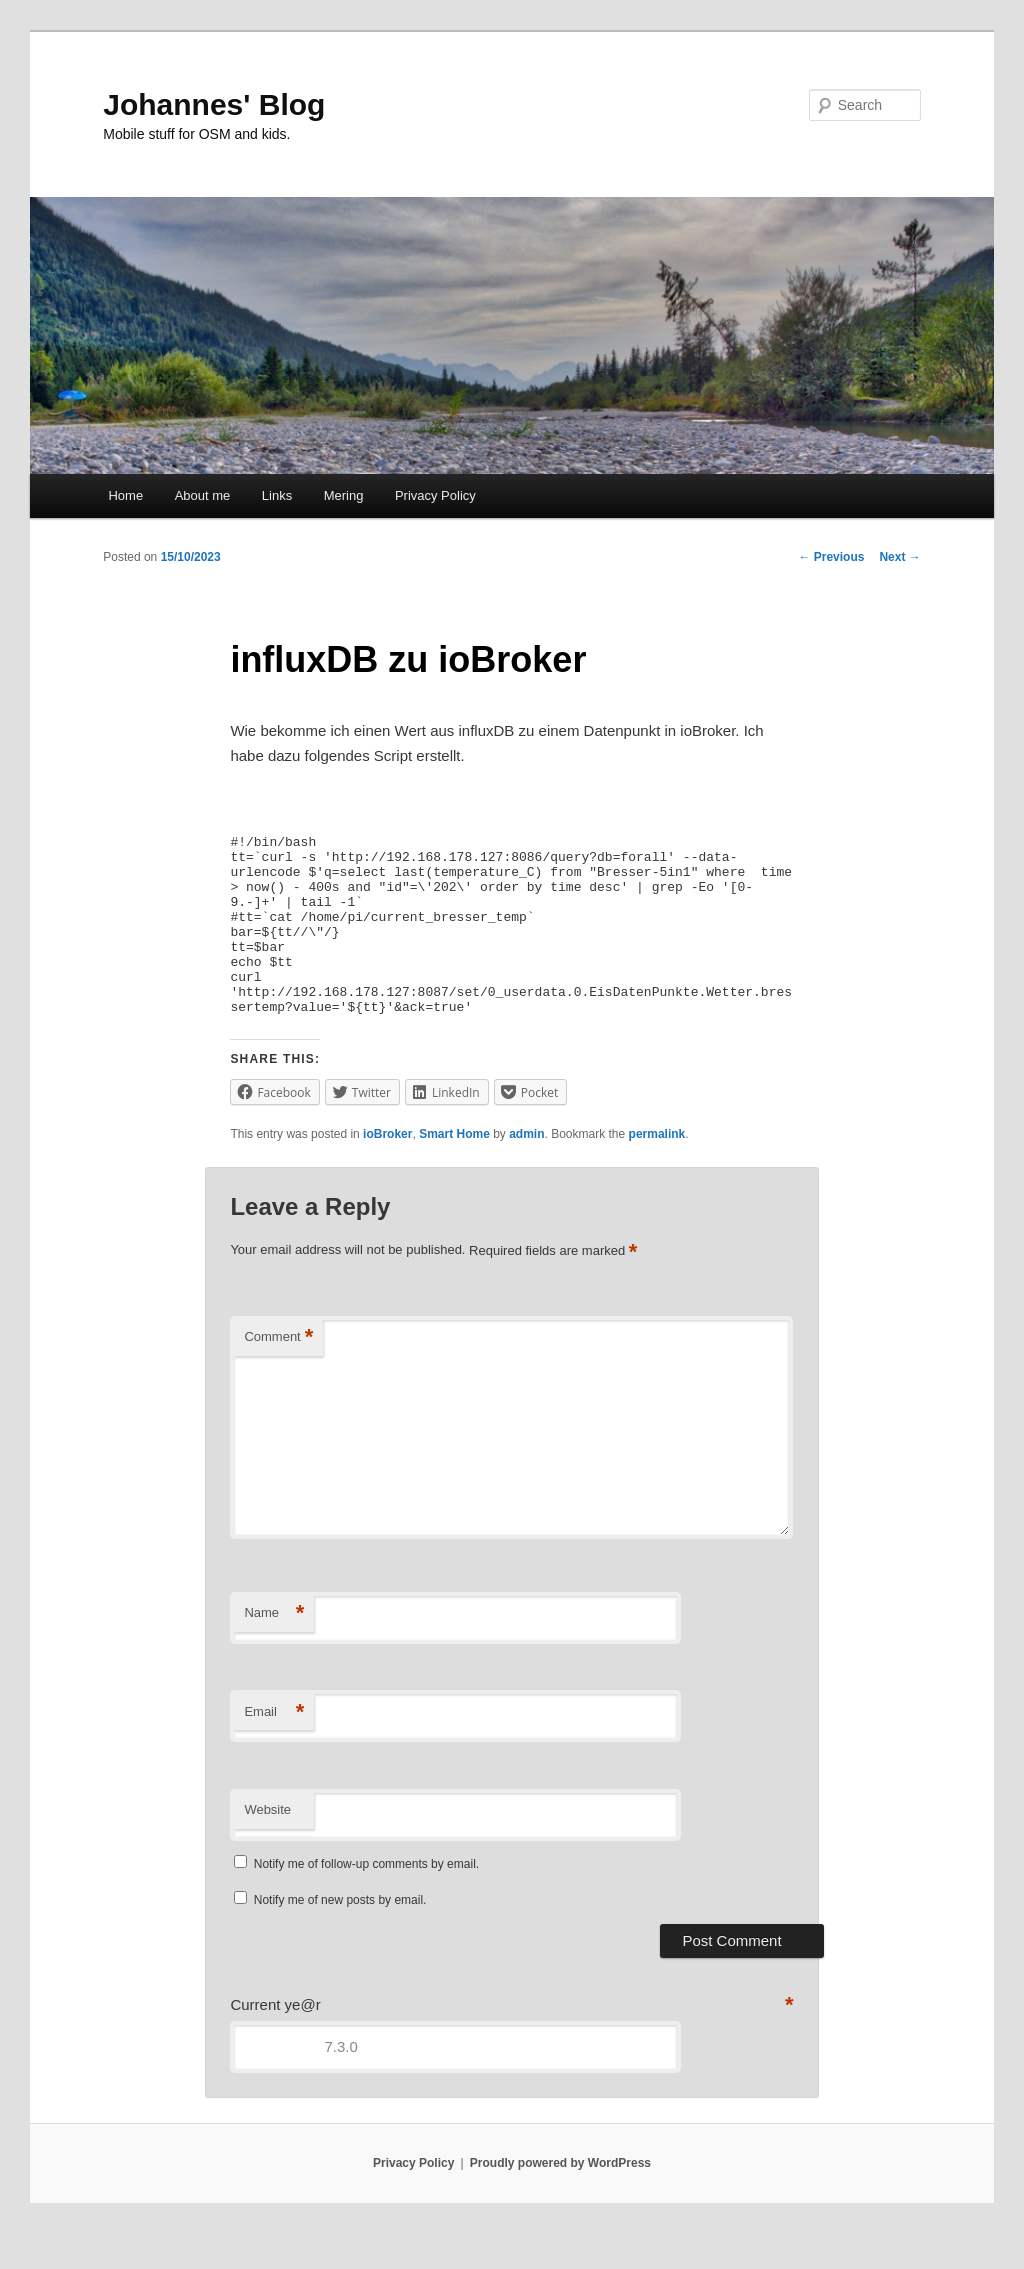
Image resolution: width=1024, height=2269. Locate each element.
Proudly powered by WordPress (560, 2199)
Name (274, 1649)
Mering (344, 495)
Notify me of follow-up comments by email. (366, 1900)
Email (274, 1748)
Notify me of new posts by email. (340, 1936)
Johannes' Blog (214, 104)
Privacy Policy (435, 495)
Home (125, 495)
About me (203, 495)
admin (526, 1170)
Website (267, 1845)
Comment (278, 1373)
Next (899, 557)
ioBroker (387, 1170)
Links (277, 495)
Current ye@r (275, 2040)
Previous (831, 557)
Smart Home (454, 1170)
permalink (657, 1170)
